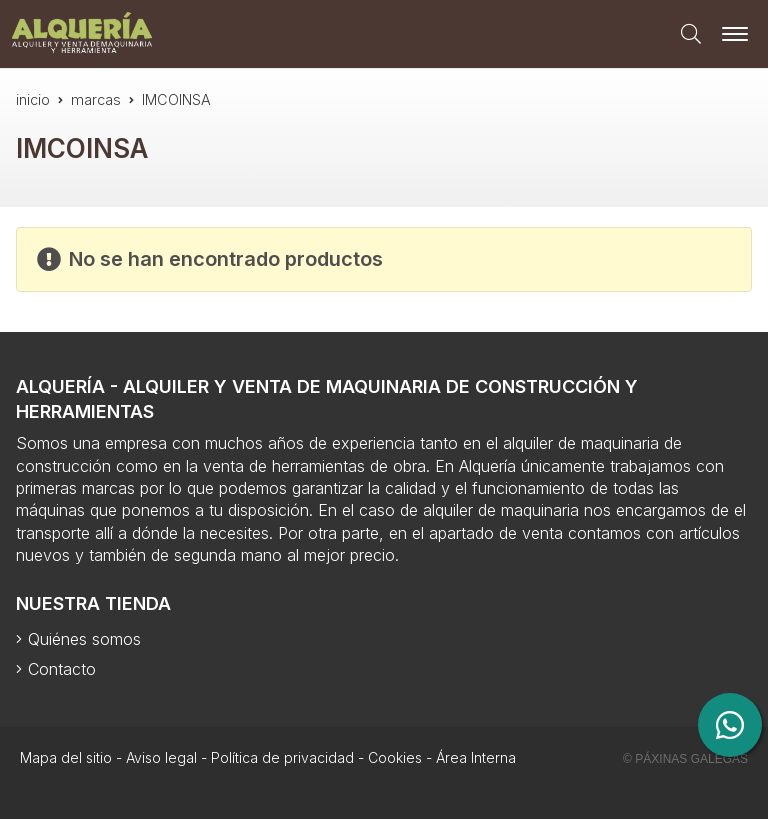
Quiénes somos (84, 639)
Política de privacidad (282, 757)
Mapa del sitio (66, 757)
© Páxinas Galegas (685, 759)
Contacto (62, 669)
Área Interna (476, 757)
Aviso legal (161, 757)
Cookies (395, 757)
